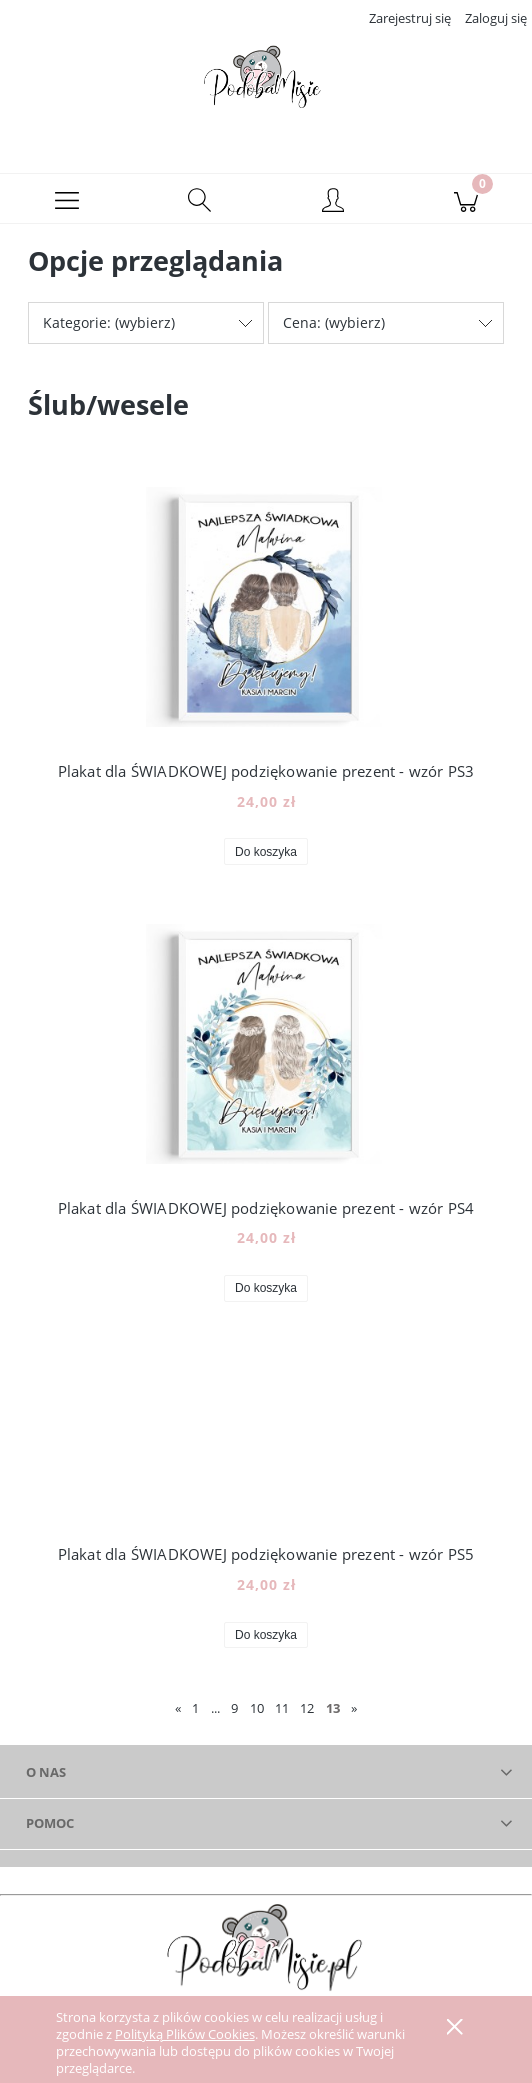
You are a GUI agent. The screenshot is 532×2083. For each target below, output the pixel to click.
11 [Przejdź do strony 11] (282, 1716)
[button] (66, 206)
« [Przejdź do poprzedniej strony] (178, 1716)
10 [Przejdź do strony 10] (257, 1716)
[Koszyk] (465, 206)
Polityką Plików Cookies (185, 2034)
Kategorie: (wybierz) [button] (109, 329)
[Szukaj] (199, 206)
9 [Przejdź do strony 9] (234, 1716)
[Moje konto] (332, 209)
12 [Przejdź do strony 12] (307, 1716)
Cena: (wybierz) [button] (334, 329)
